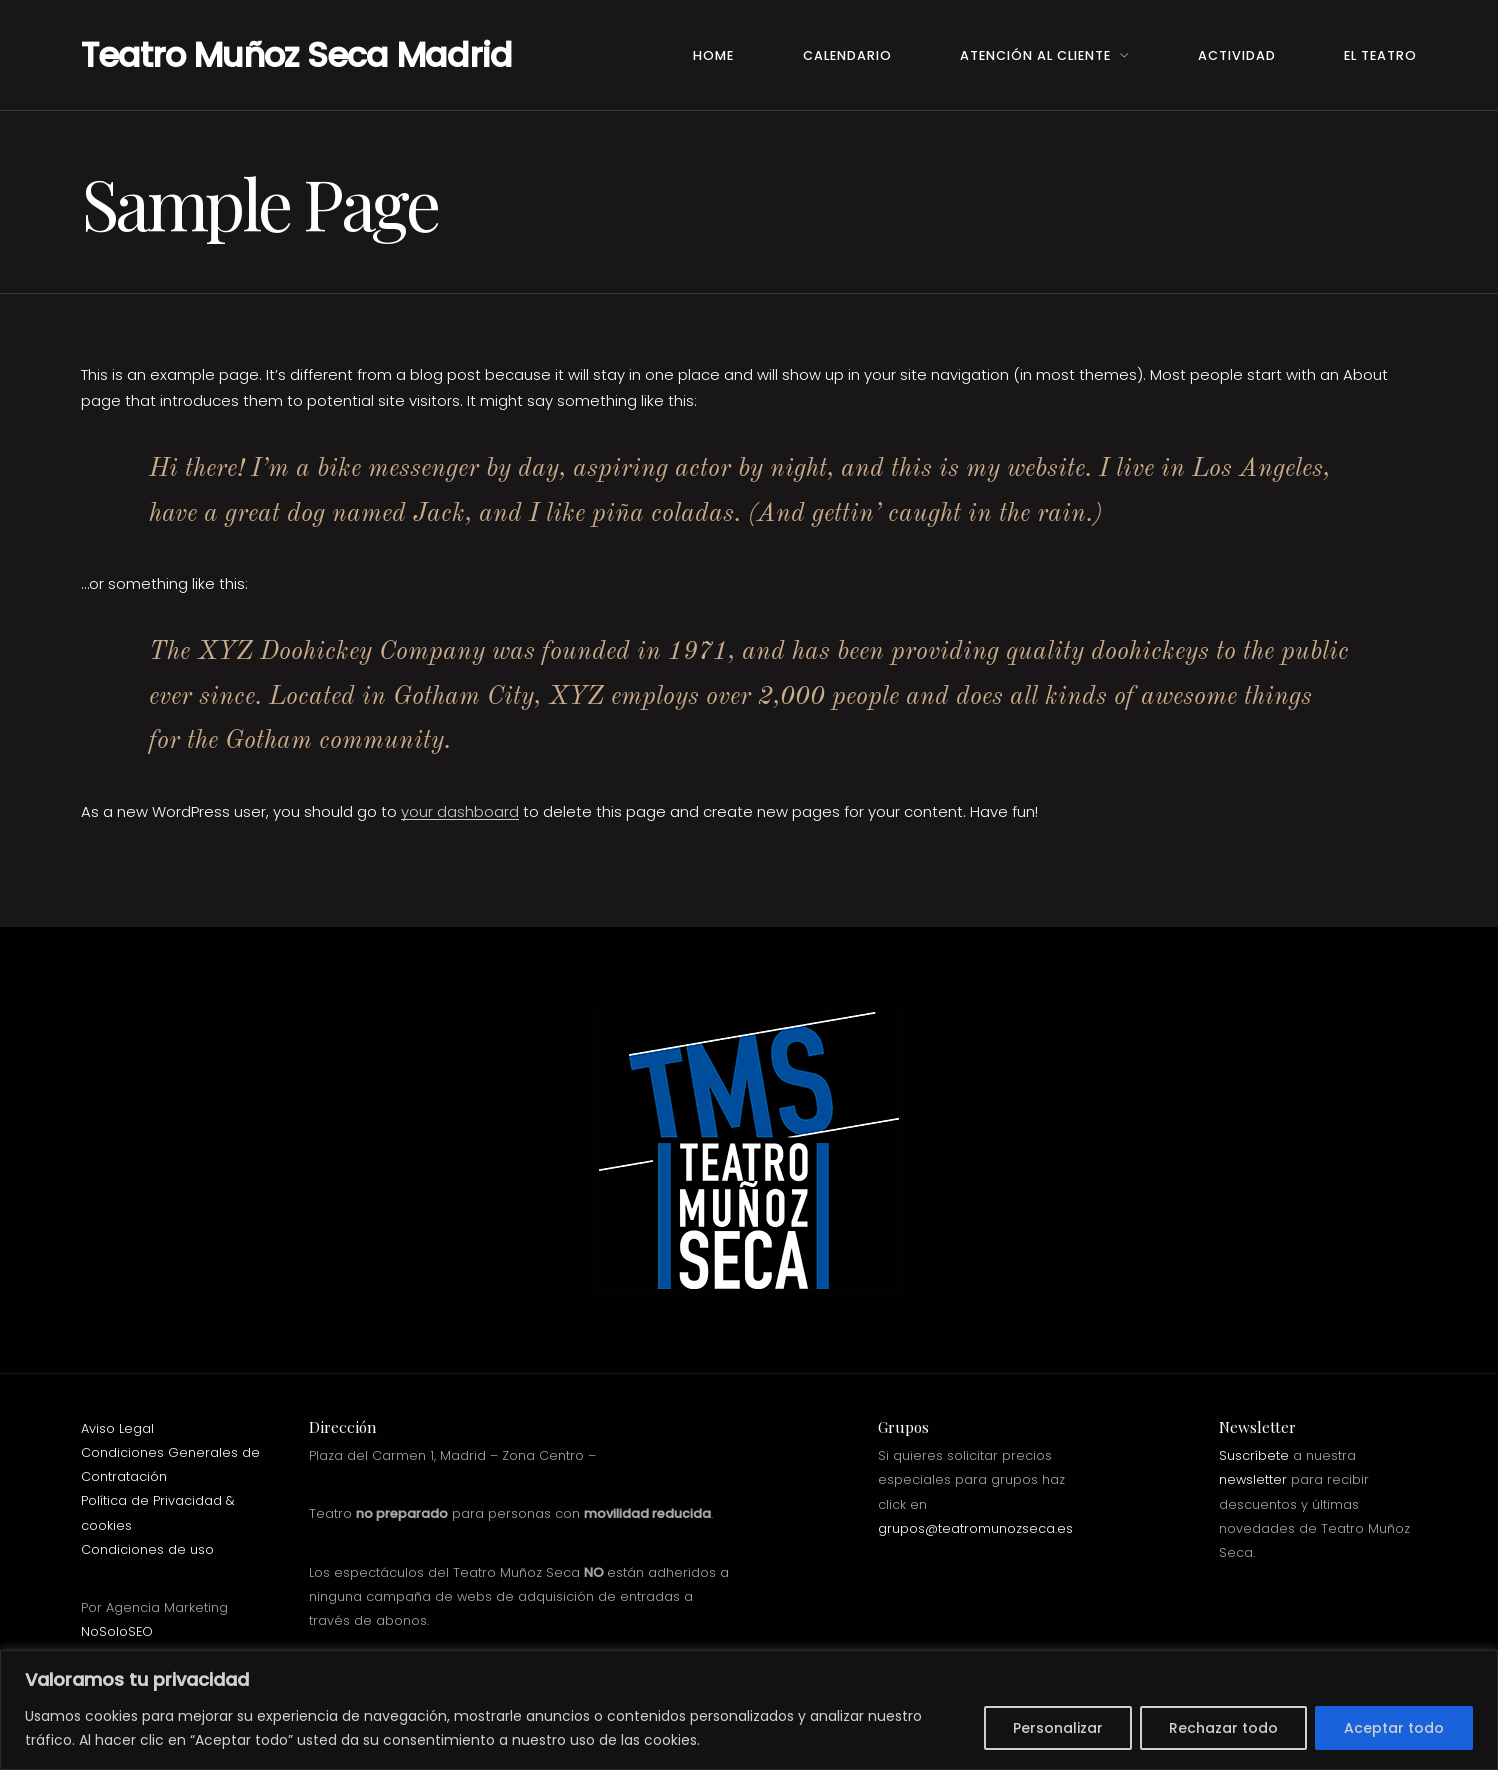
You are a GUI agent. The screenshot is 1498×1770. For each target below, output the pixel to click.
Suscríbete (1254, 1455)
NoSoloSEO (117, 1631)
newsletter (1253, 1479)
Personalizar (1058, 1728)
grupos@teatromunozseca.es (975, 1528)
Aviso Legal (117, 1428)
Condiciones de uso (147, 1549)
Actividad (1237, 55)
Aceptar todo (1394, 1728)
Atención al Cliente (1035, 55)
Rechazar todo (1223, 1728)
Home (713, 55)
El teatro (1380, 55)
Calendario (847, 55)
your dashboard (460, 811)
